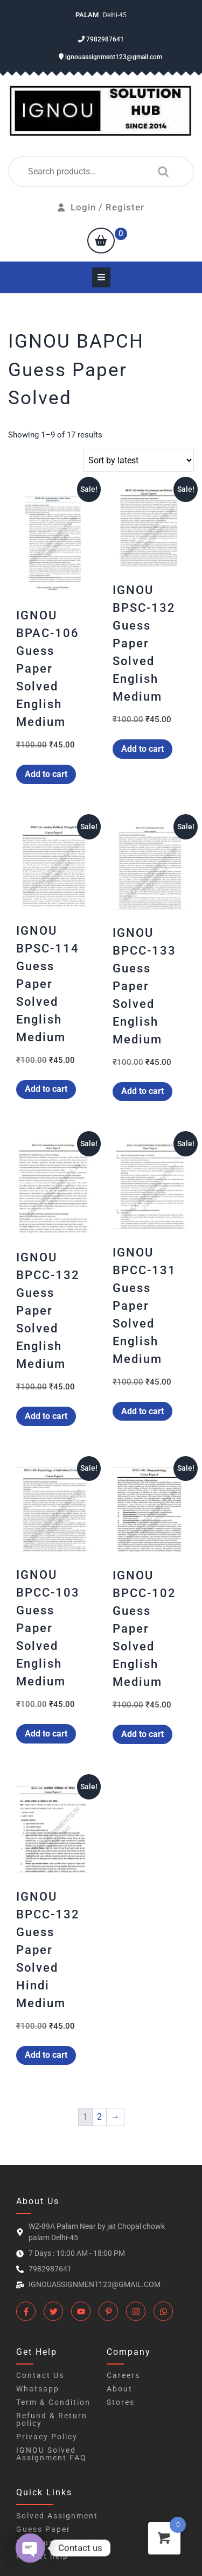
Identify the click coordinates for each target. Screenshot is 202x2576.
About (120, 2388)
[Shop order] (138, 460)
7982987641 (101, 39)
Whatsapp (37, 2388)
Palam (87, 15)
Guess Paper (43, 2529)
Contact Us (40, 2375)
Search (160, 171)
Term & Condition (53, 2402)
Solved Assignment (57, 2515)
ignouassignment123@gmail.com (110, 57)
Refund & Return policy (51, 2419)
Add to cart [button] (46, 774)
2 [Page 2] (99, 2117)
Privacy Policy (47, 2436)
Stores (121, 2402)
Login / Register (101, 207)
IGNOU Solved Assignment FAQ (51, 2454)
